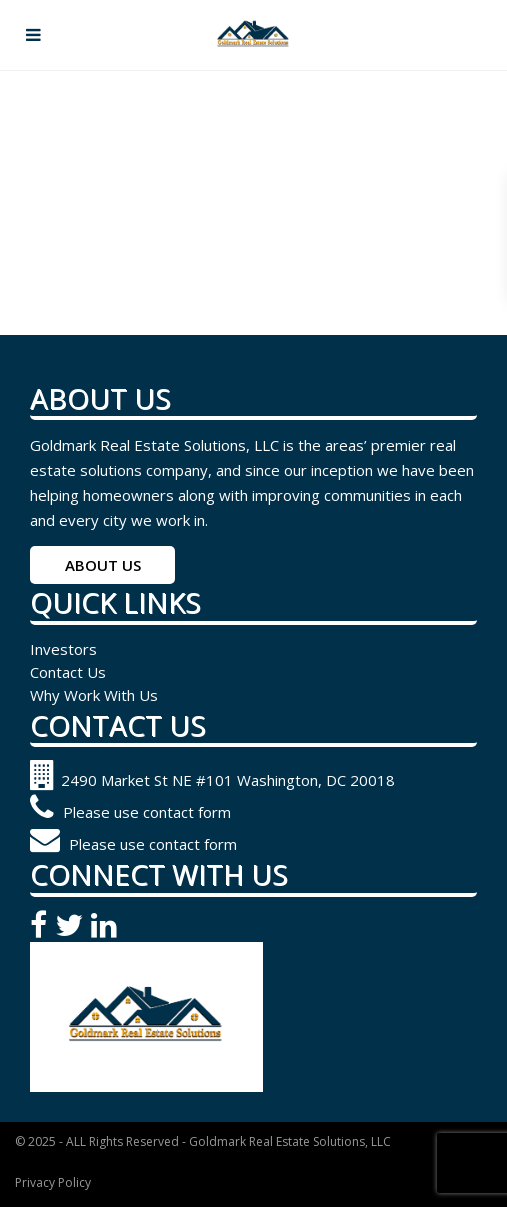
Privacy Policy (53, 1182)
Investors (63, 649)
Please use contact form (130, 812)
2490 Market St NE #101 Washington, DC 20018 (212, 780)
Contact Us (68, 672)
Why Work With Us (94, 695)
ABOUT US (103, 565)
